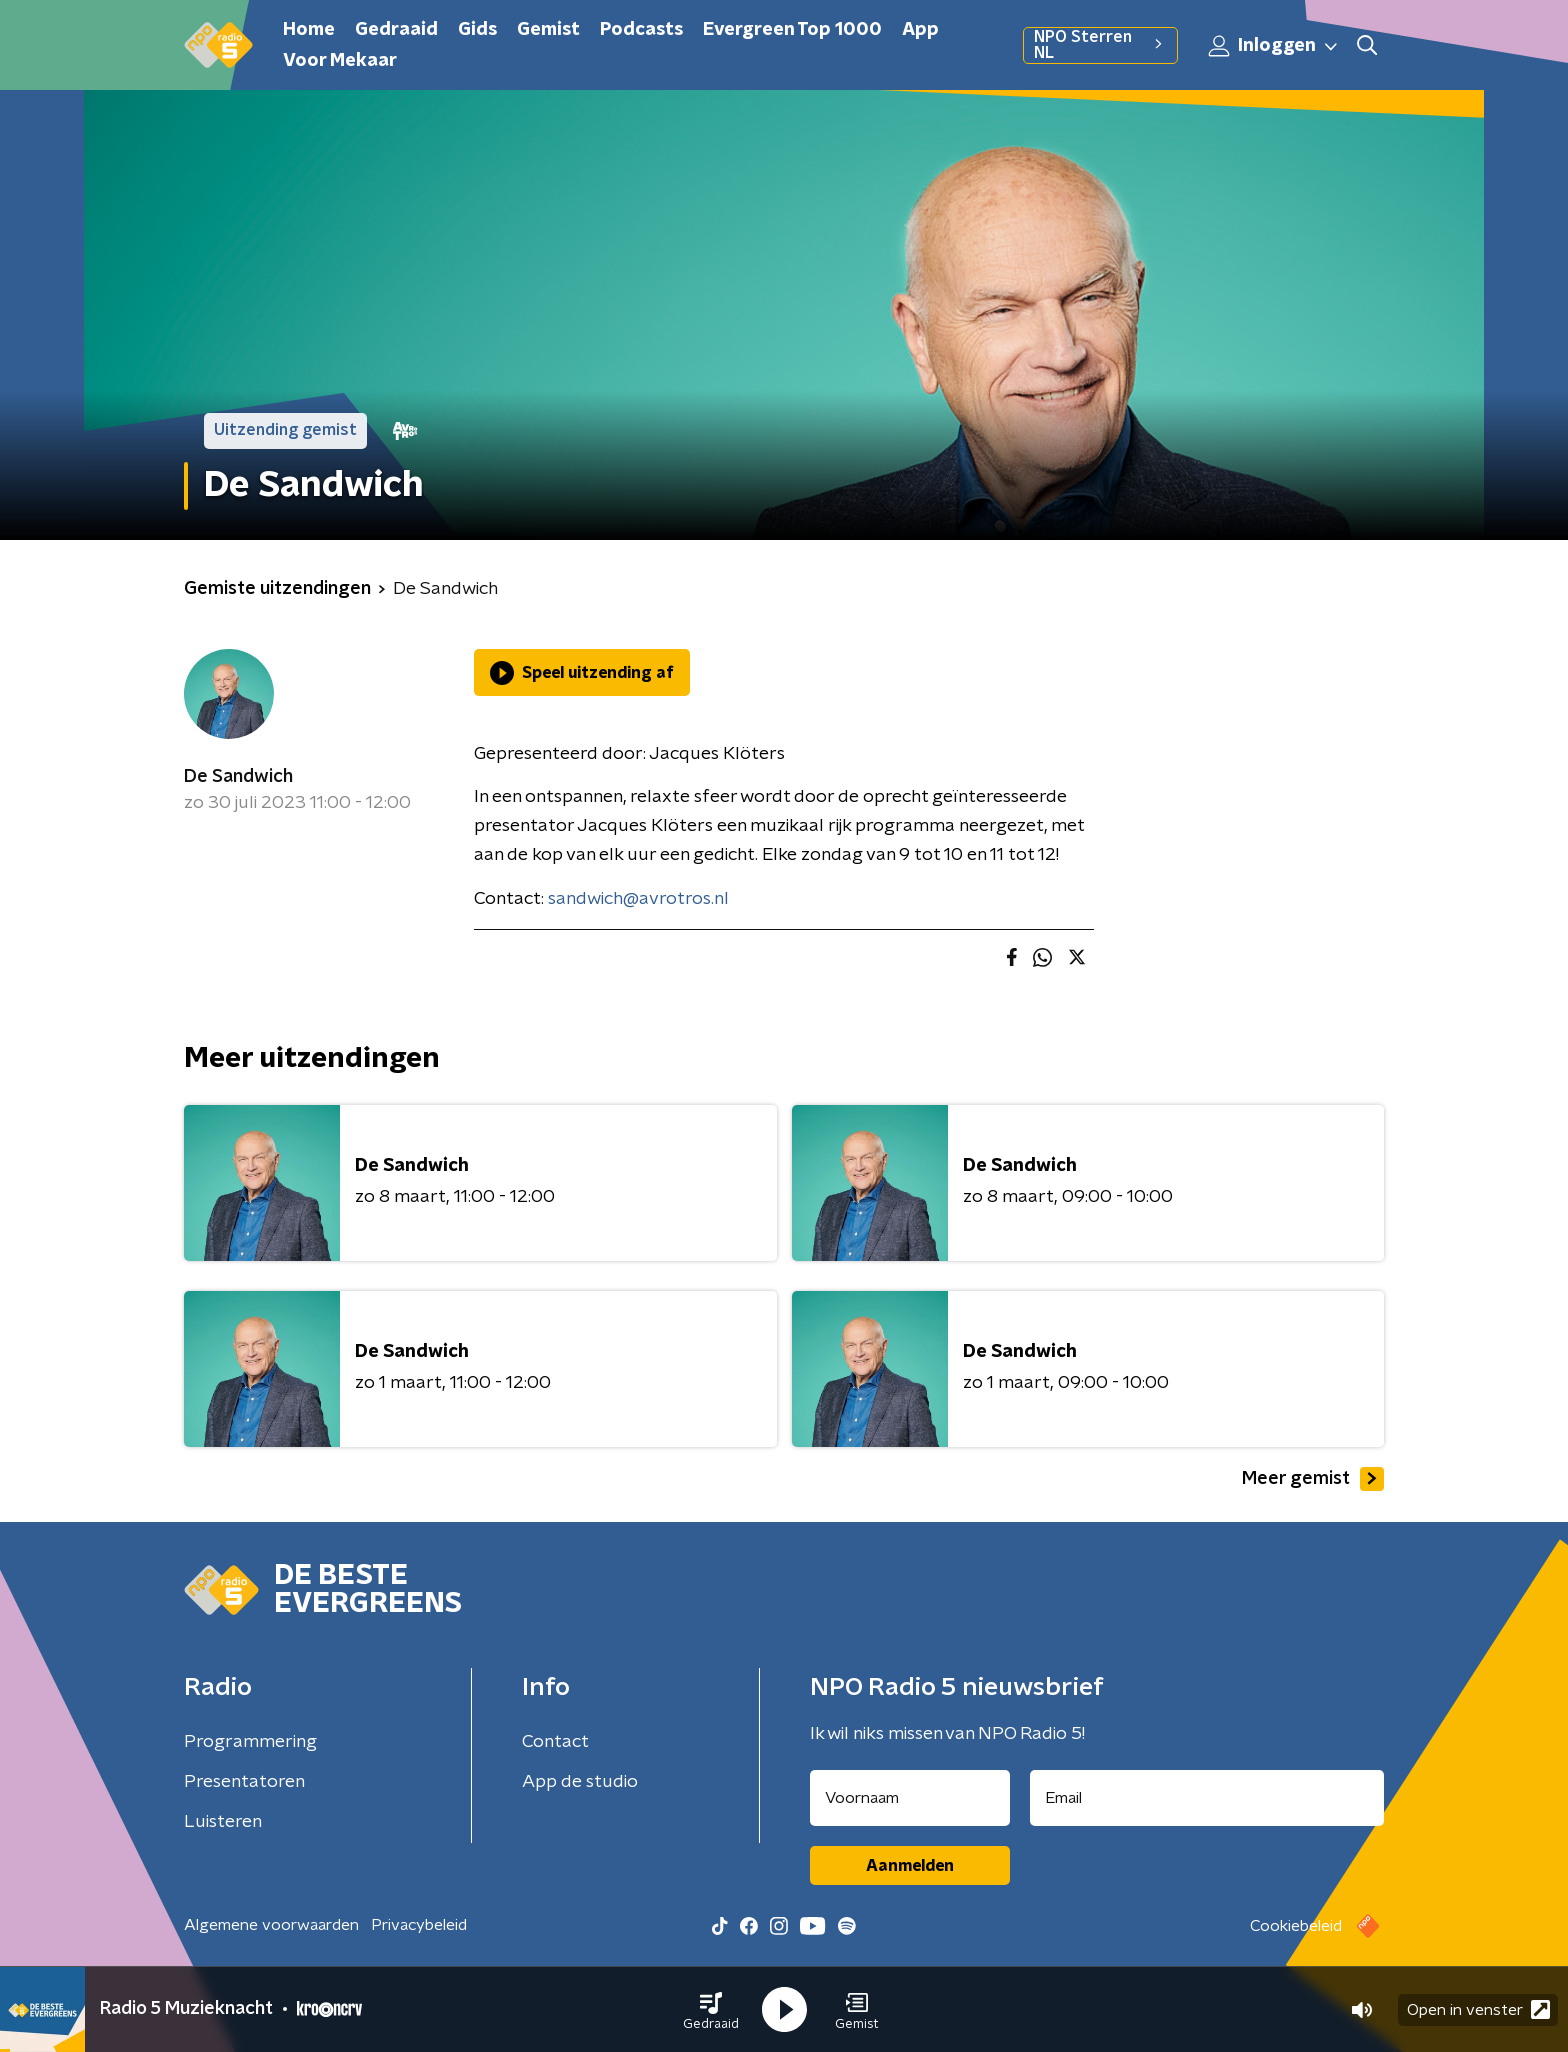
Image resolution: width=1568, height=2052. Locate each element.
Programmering (250, 1742)
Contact (555, 1742)
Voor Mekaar (340, 61)
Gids (477, 30)
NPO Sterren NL (1100, 45)
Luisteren (223, 1822)
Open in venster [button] (1478, 2009)
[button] (711, 2010)
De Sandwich (238, 777)
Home (309, 30)
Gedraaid (396, 30)
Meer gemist (1313, 1479)
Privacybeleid (419, 1925)
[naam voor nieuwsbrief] (910, 1798)
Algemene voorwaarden (271, 1925)
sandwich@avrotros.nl (638, 899)
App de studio (580, 1782)
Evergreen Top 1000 (792, 30)
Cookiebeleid (1296, 1926)
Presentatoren (244, 1782)
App (920, 30)
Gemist (548, 30)
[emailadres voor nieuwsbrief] (1207, 1798)
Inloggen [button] (1274, 46)
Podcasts (641, 30)
